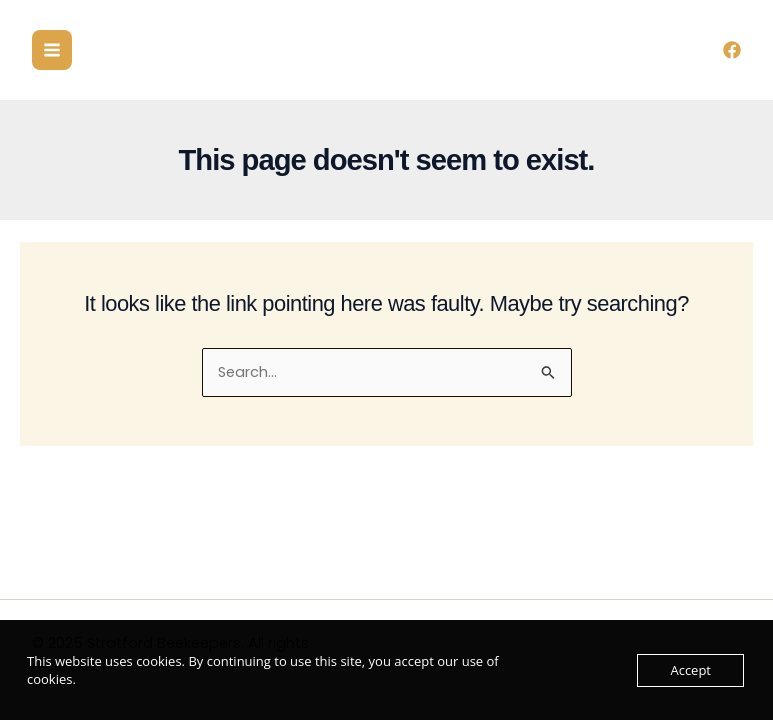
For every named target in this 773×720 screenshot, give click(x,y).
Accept (690, 670)
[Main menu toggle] (52, 50)
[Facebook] (732, 50)
